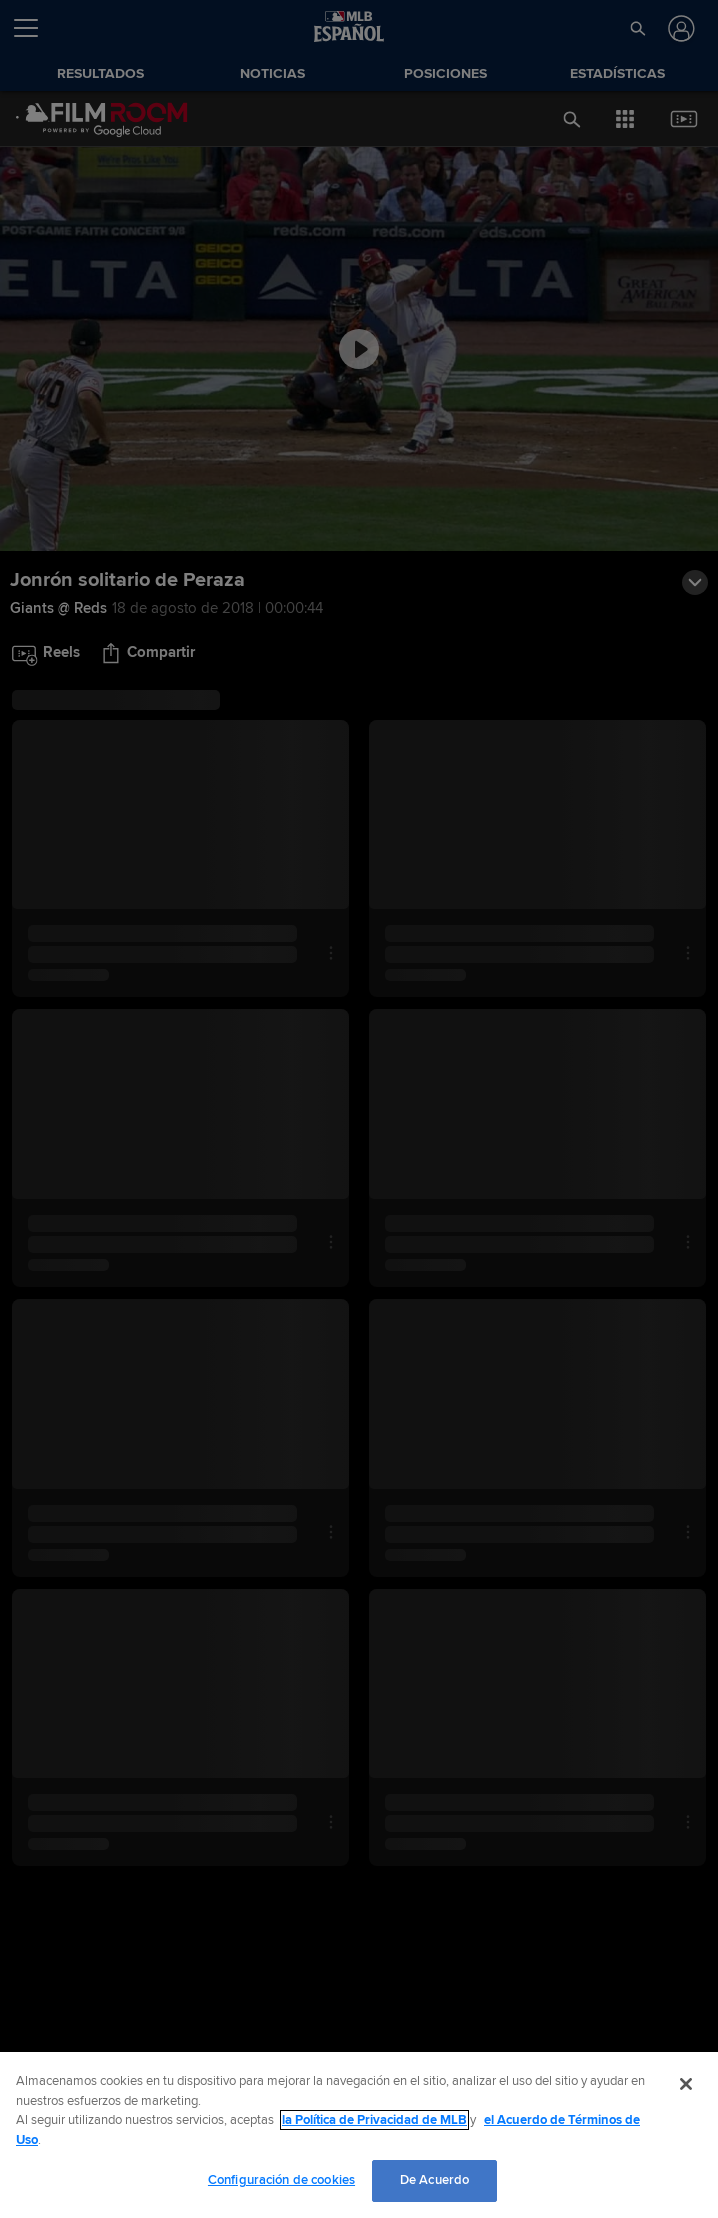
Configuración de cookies (281, 2180)
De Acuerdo (434, 2180)
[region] (359, 2135)
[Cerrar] (686, 2084)
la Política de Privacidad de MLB (374, 2120)
